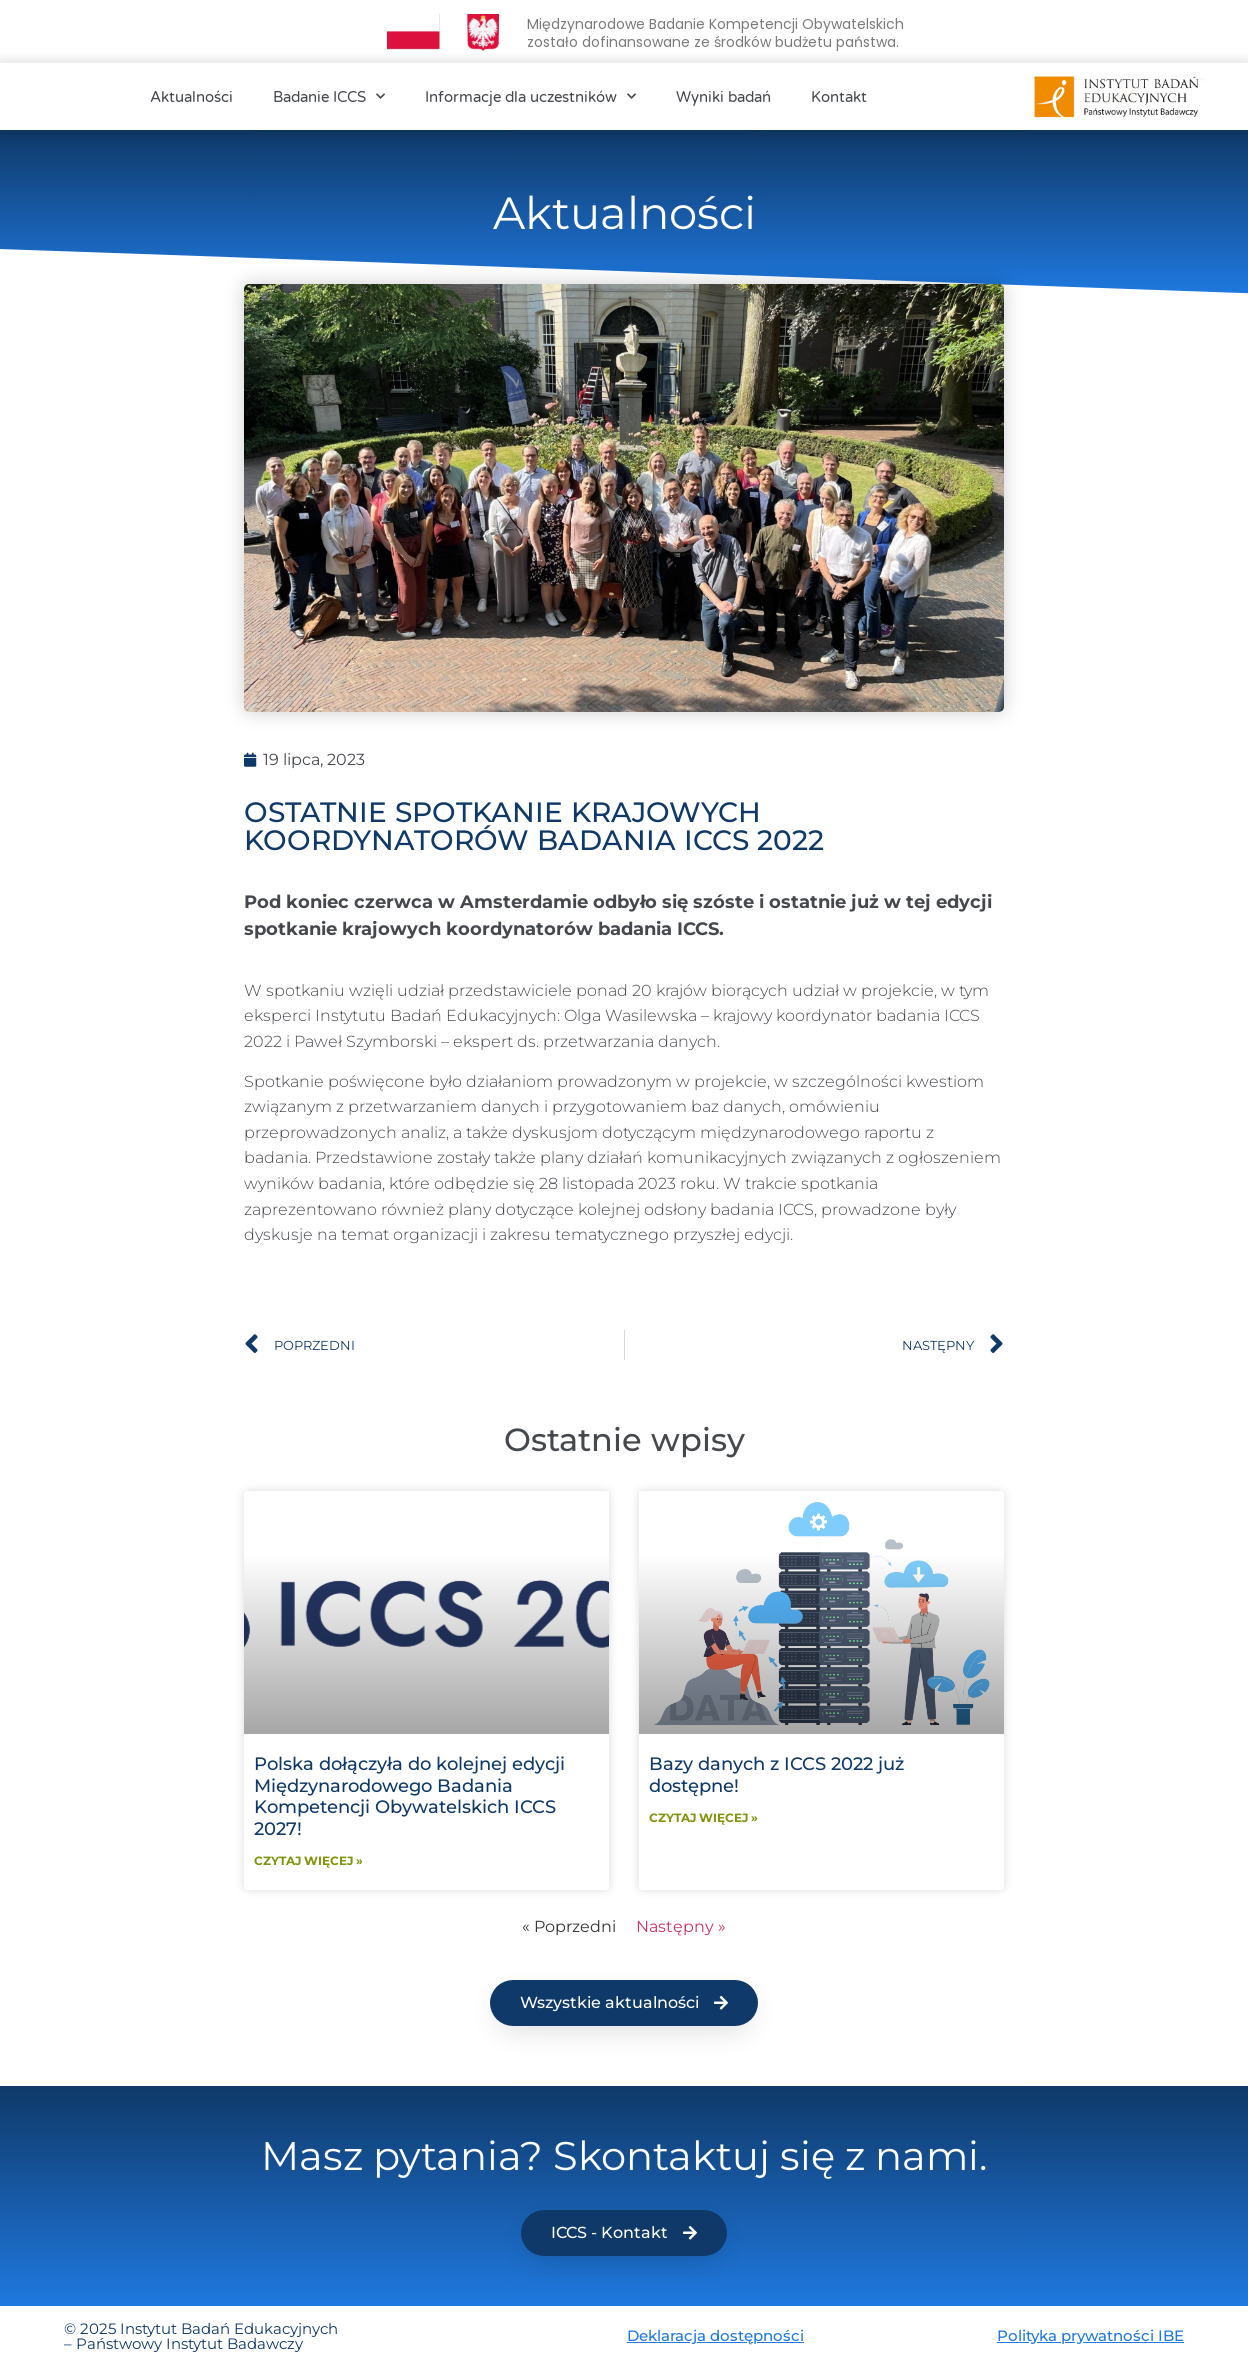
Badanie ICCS (329, 96)
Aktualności (191, 97)
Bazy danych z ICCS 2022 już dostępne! (776, 1775)
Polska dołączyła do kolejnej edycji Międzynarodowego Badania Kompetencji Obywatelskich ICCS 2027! (409, 1796)
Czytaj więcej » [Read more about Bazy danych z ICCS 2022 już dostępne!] (703, 1817)
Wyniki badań (723, 97)
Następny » (681, 1926)
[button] (624, 2003)
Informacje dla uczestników (530, 96)
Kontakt (839, 97)
